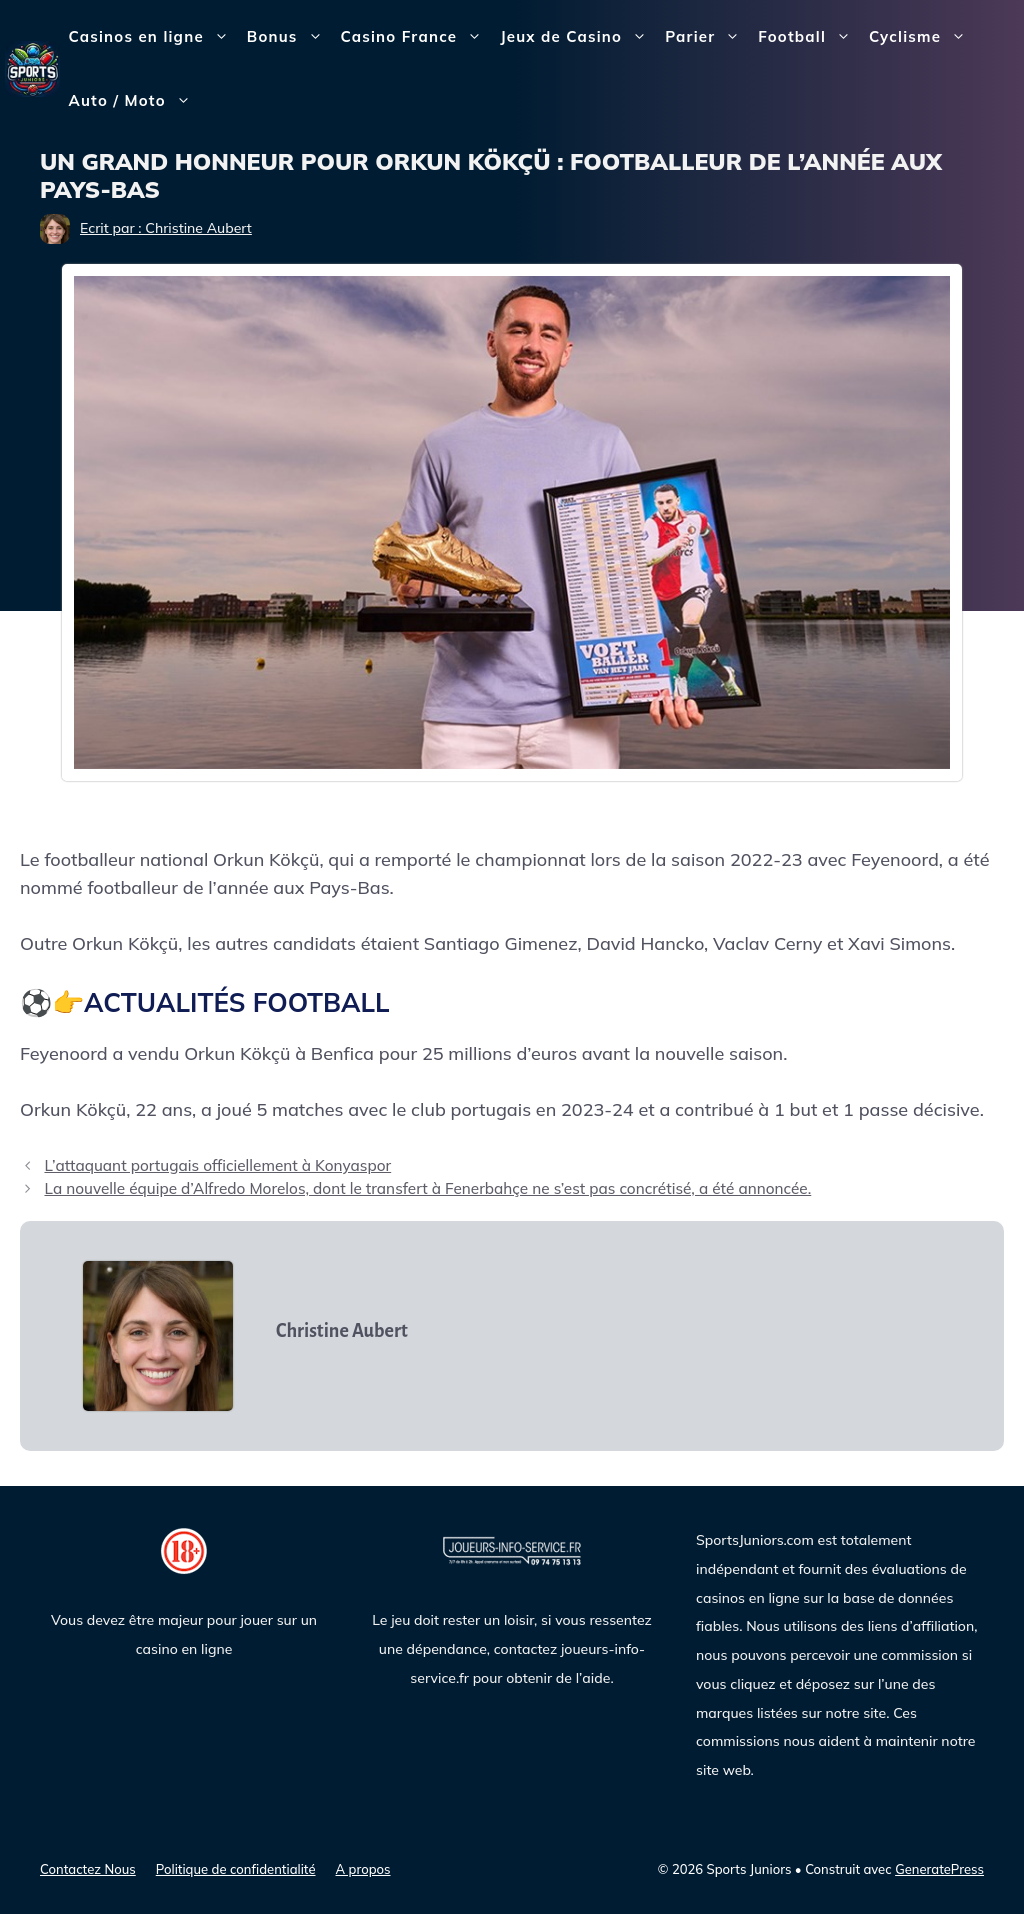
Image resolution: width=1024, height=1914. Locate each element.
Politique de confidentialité (236, 1869)
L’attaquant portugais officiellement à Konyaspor (217, 1165)
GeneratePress (939, 1869)
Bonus (289, 37)
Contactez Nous (88, 1869)
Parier (707, 37)
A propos (363, 1869)
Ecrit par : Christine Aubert (166, 228)
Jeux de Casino (578, 37)
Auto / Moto (134, 101)
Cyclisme (922, 37)
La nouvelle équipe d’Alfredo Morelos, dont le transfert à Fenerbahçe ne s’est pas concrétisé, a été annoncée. (427, 1188)
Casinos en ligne (153, 37)
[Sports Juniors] (32, 67)
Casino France (416, 37)
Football (809, 37)
